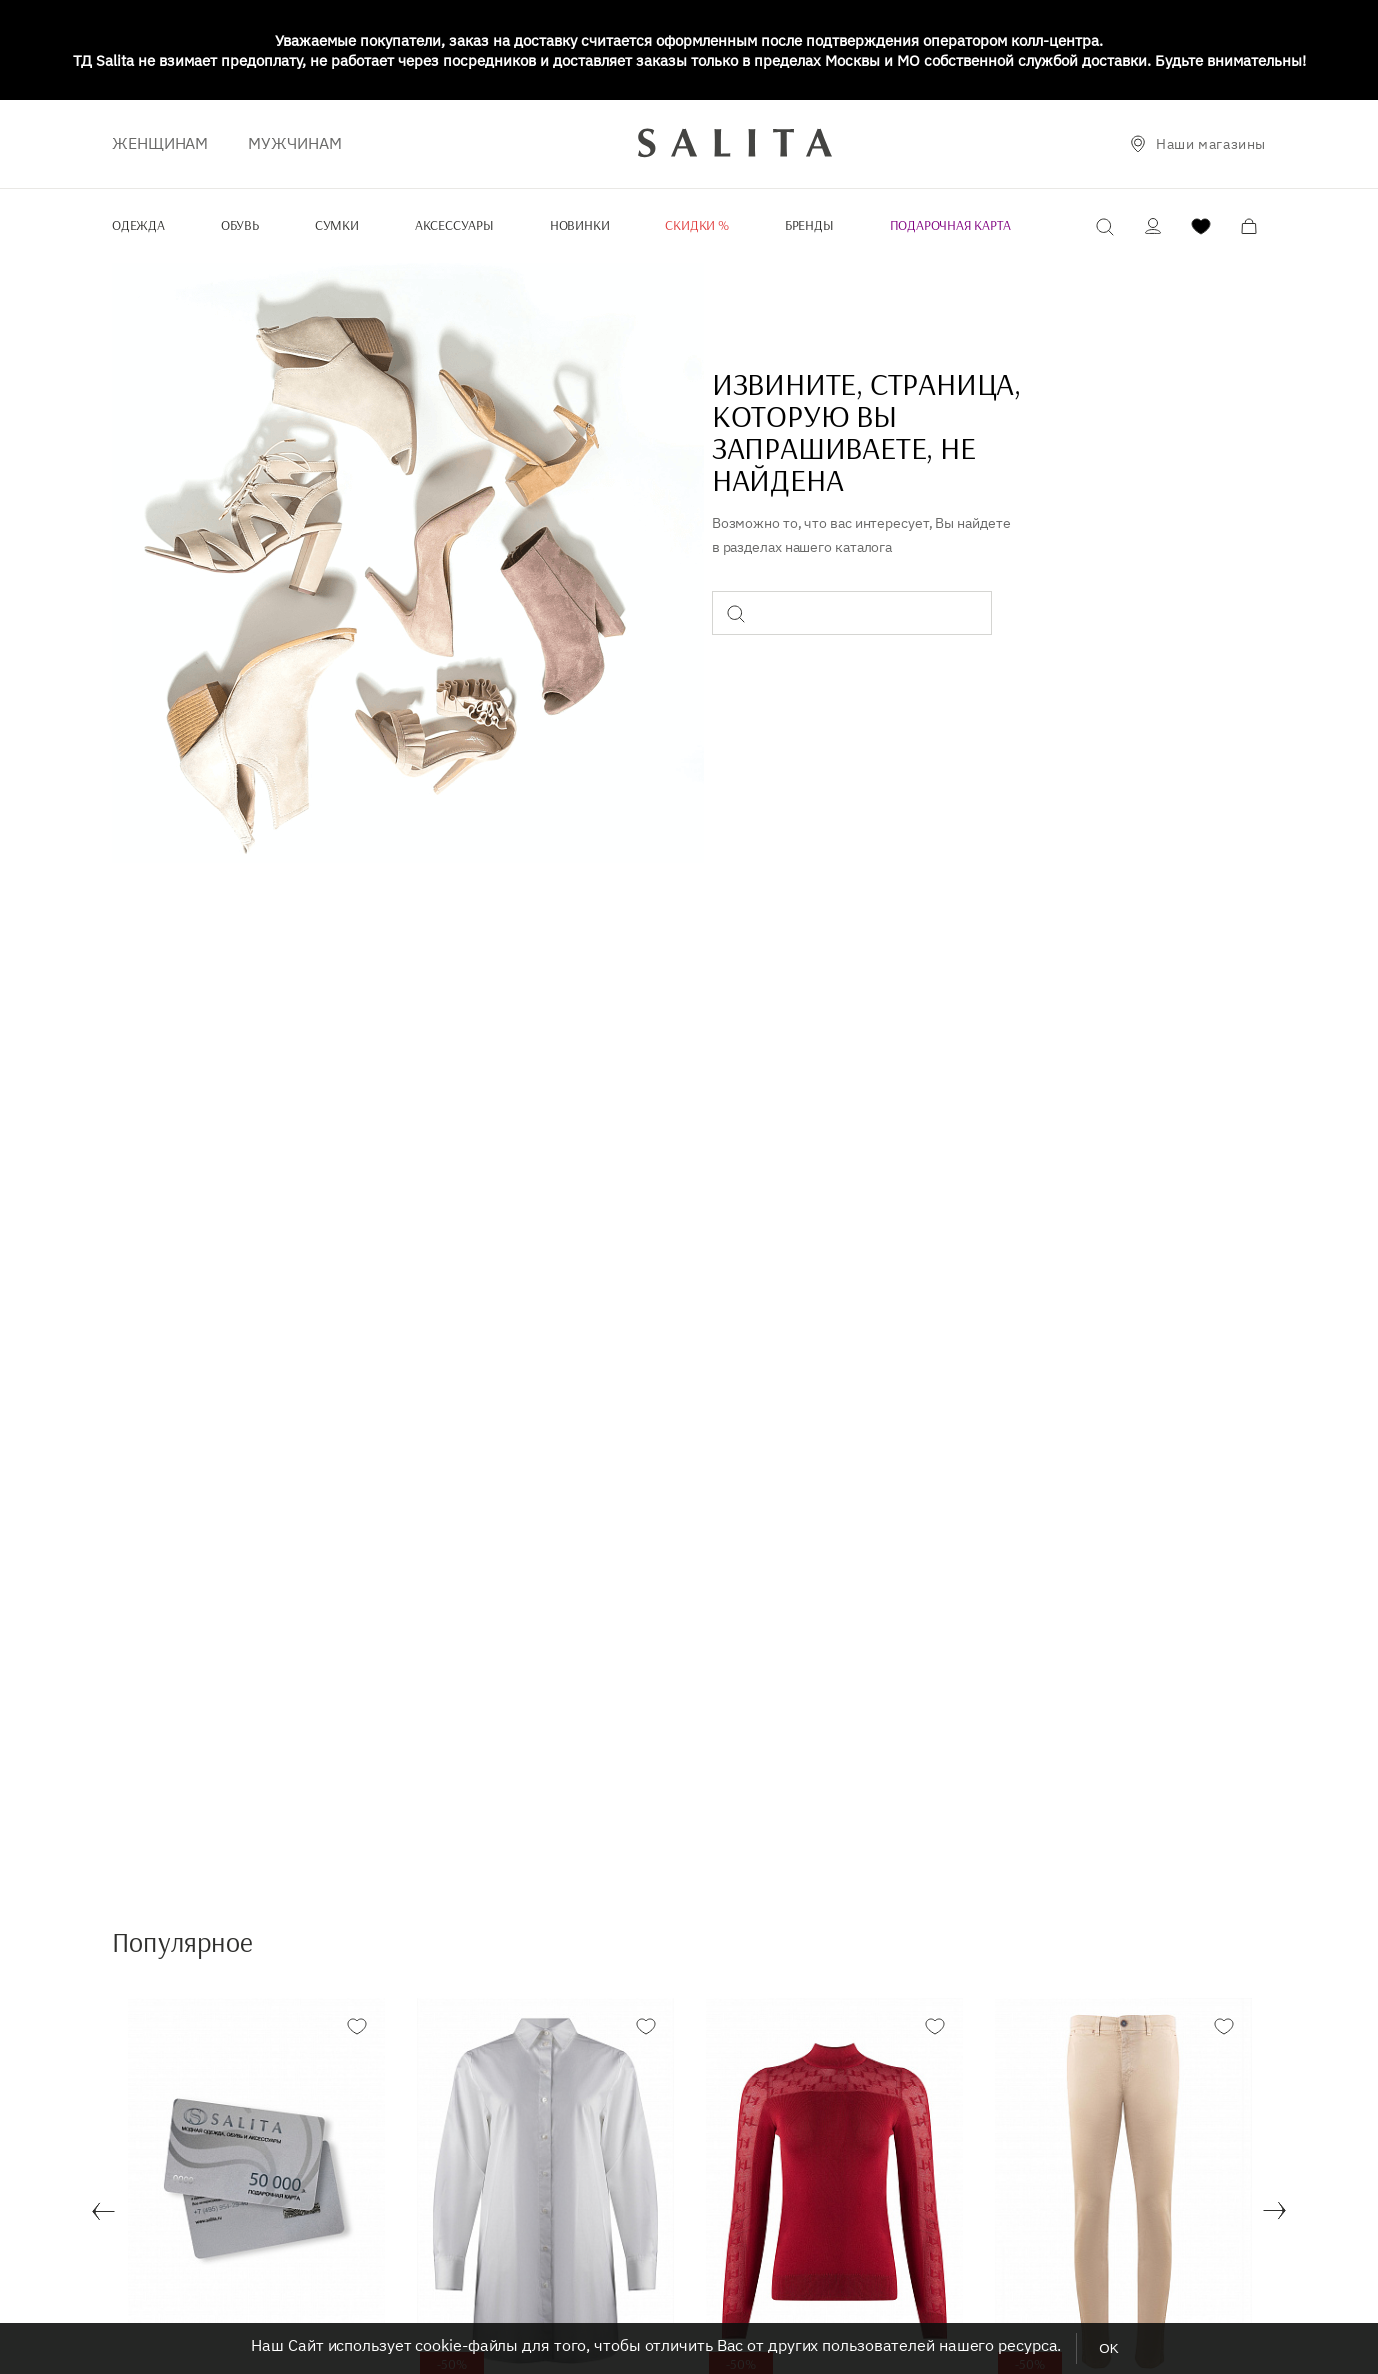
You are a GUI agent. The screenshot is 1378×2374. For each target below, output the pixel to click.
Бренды (809, 225)
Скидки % (696, 225)
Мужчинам (294, 143)
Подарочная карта (950, 225)
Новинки (580, 225)
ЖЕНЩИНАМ (160, 143)
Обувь (240, 225)
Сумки (337, 225)
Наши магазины (1211, 144)
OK (1108, 2348)
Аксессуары (454, 225)
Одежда (138, 225)
